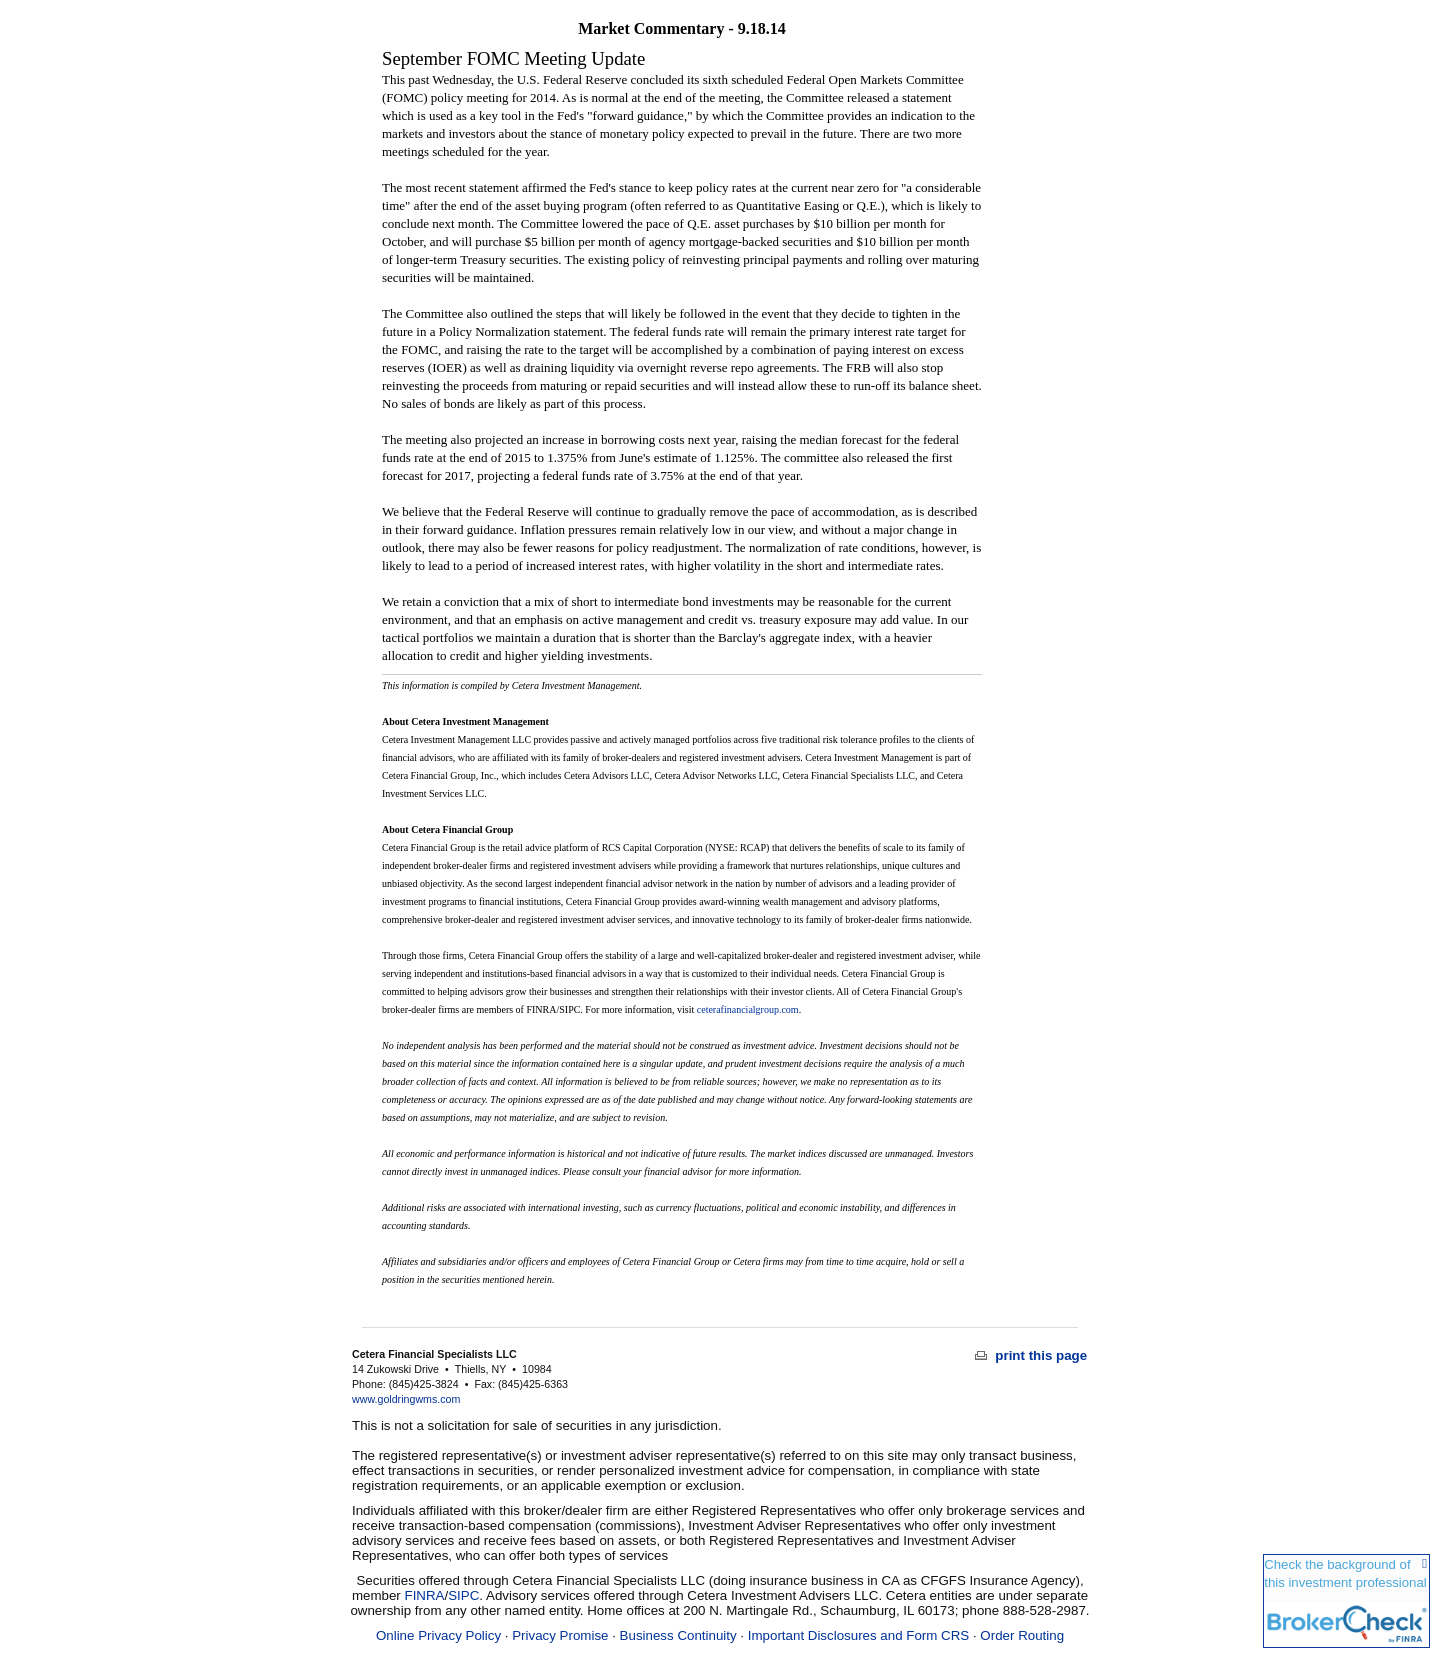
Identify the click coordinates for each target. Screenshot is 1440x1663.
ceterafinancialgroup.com (748, 1009)
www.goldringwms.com (406, 1399)
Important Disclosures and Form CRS (858, 1635)
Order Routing (1022, 1635)
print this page (1031, 1355)
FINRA (425, 1595)
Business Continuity (678, 1635)
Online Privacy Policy (438, 1635)
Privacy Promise (560, 1635)
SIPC (463, 1595)
